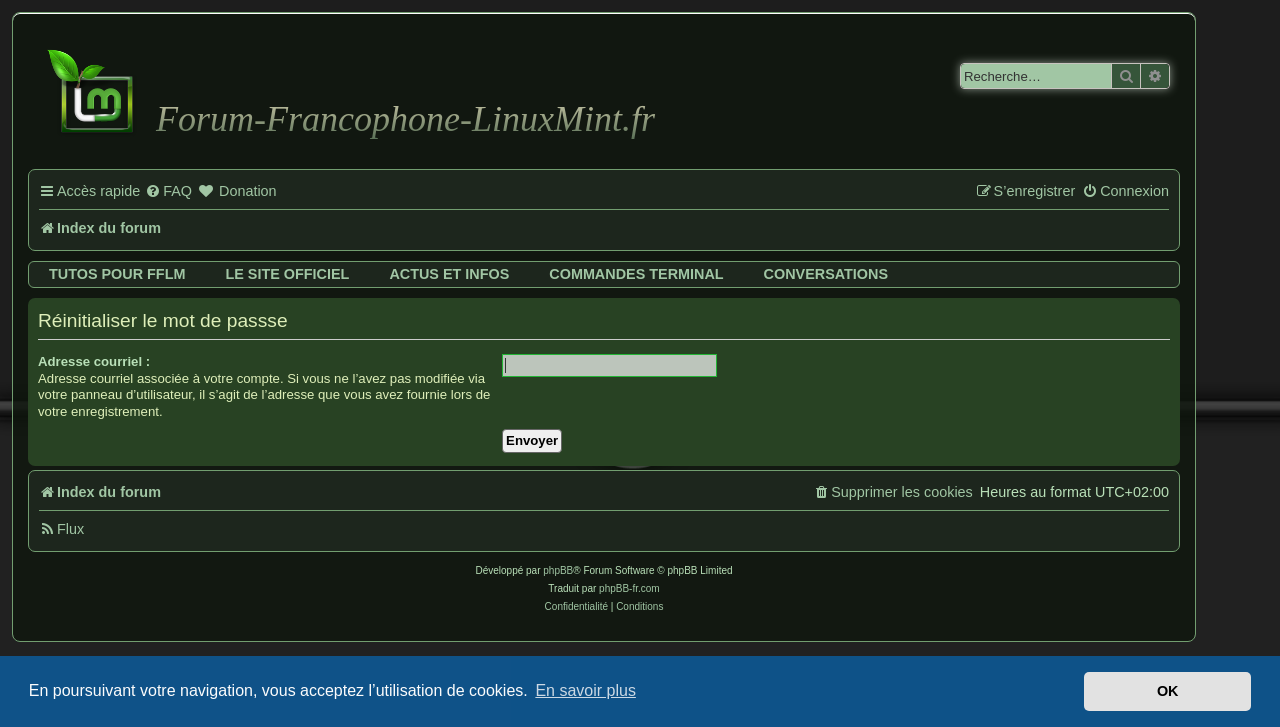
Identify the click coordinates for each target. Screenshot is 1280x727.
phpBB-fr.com (629, 588)
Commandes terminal (636, 274)
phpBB (558, 570)
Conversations (826, 274)
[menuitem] (168, 192)
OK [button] (1168, 691)
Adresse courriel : (94, 361)
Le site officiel (287, 274)
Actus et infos (449, 274)
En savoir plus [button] (585, 690)
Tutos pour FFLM (117, 274)
